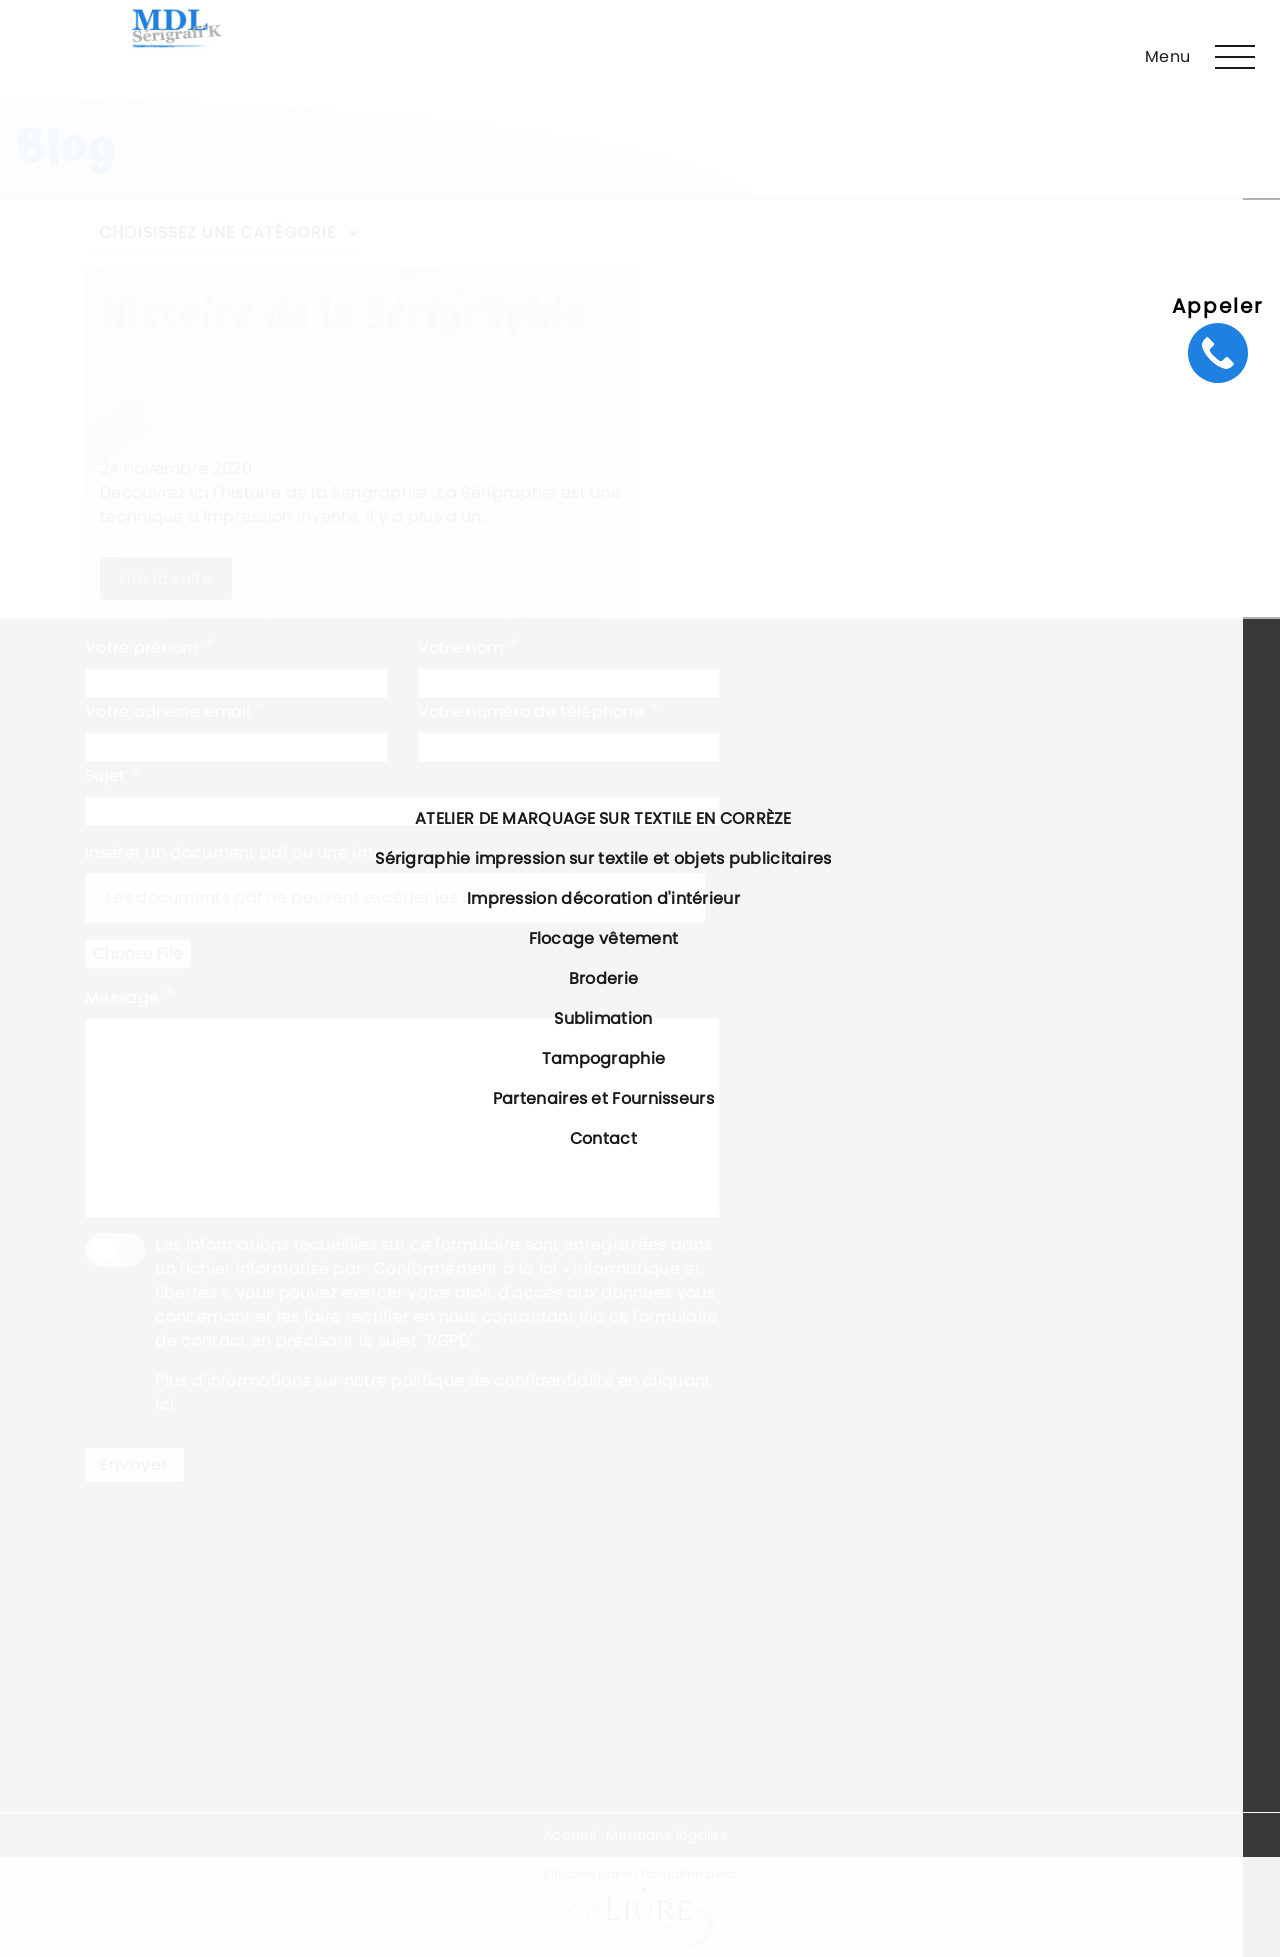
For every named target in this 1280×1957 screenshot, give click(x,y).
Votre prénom (149, 647)
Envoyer (134, 1464)
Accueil (569, 1835)
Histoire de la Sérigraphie (343, 315)
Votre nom (468, 647)
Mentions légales (666, 1835)
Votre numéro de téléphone (539, 711)
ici (164, 1404)
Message (129, 997)
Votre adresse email (175, 711)
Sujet (113, 775)
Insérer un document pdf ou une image (245, 852)
